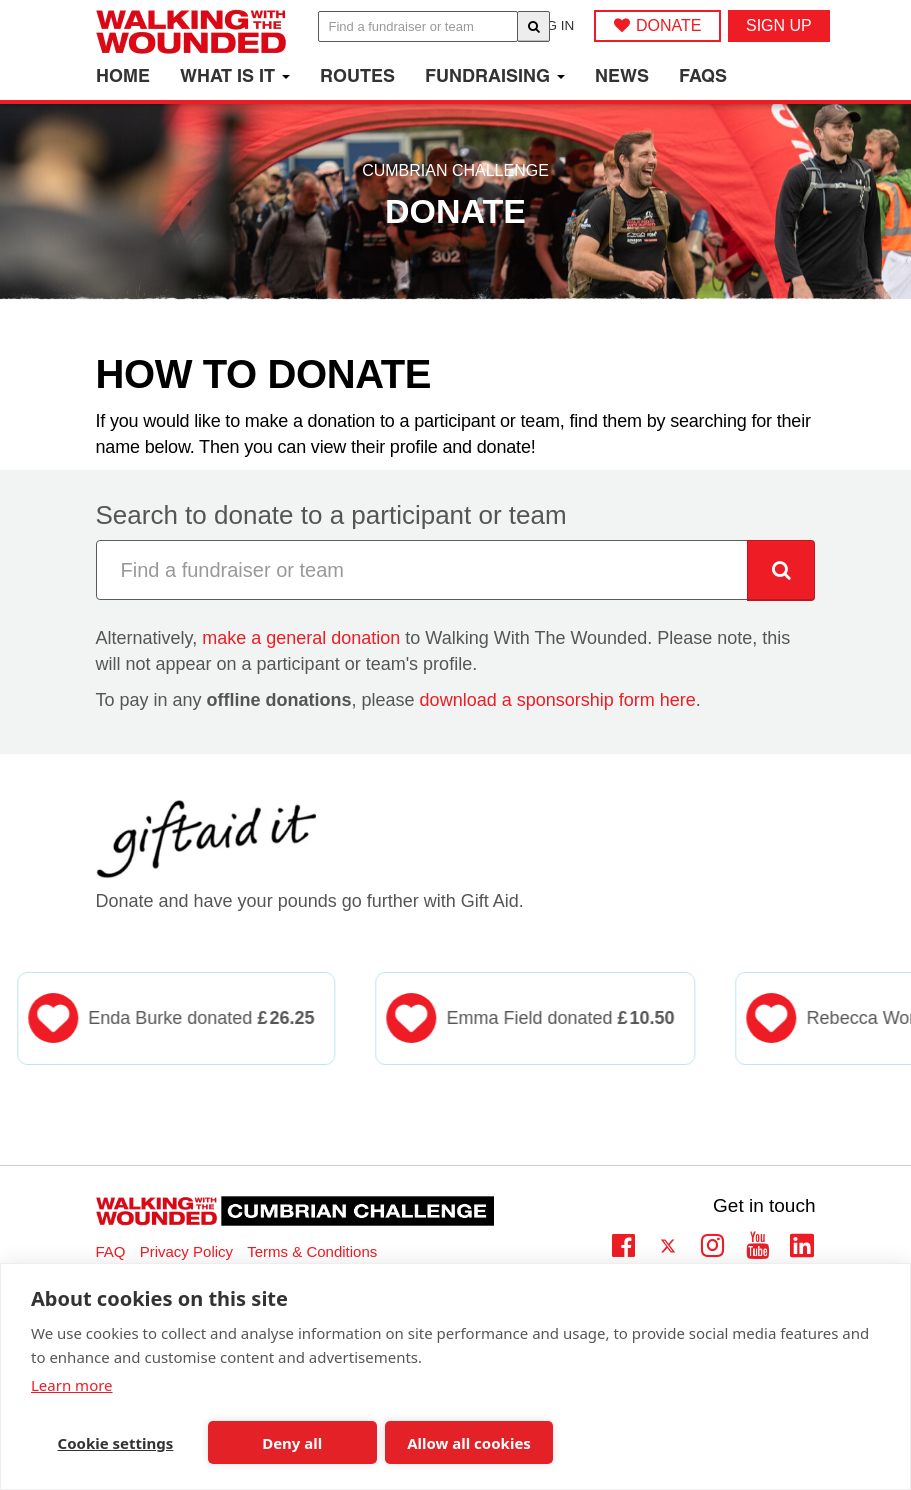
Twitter (668, 1247)
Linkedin (802, 1247)
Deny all (292, 1443)
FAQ (111, 1251)
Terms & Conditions (312, 1251)
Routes (357, 75)
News (622, 75)
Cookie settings (116, 1443)
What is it (235, 75)
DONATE (668, 25)
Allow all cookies (469, 1443)
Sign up (779, 25)
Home (123, 75)
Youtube (757, 1243)
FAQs (703, 75)
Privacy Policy (186, 1251)
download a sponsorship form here (558, 700)
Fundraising (495, 75)
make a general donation (301, 638)
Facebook (623, 1243)
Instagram (712, 1243)
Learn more (72, 1385)
